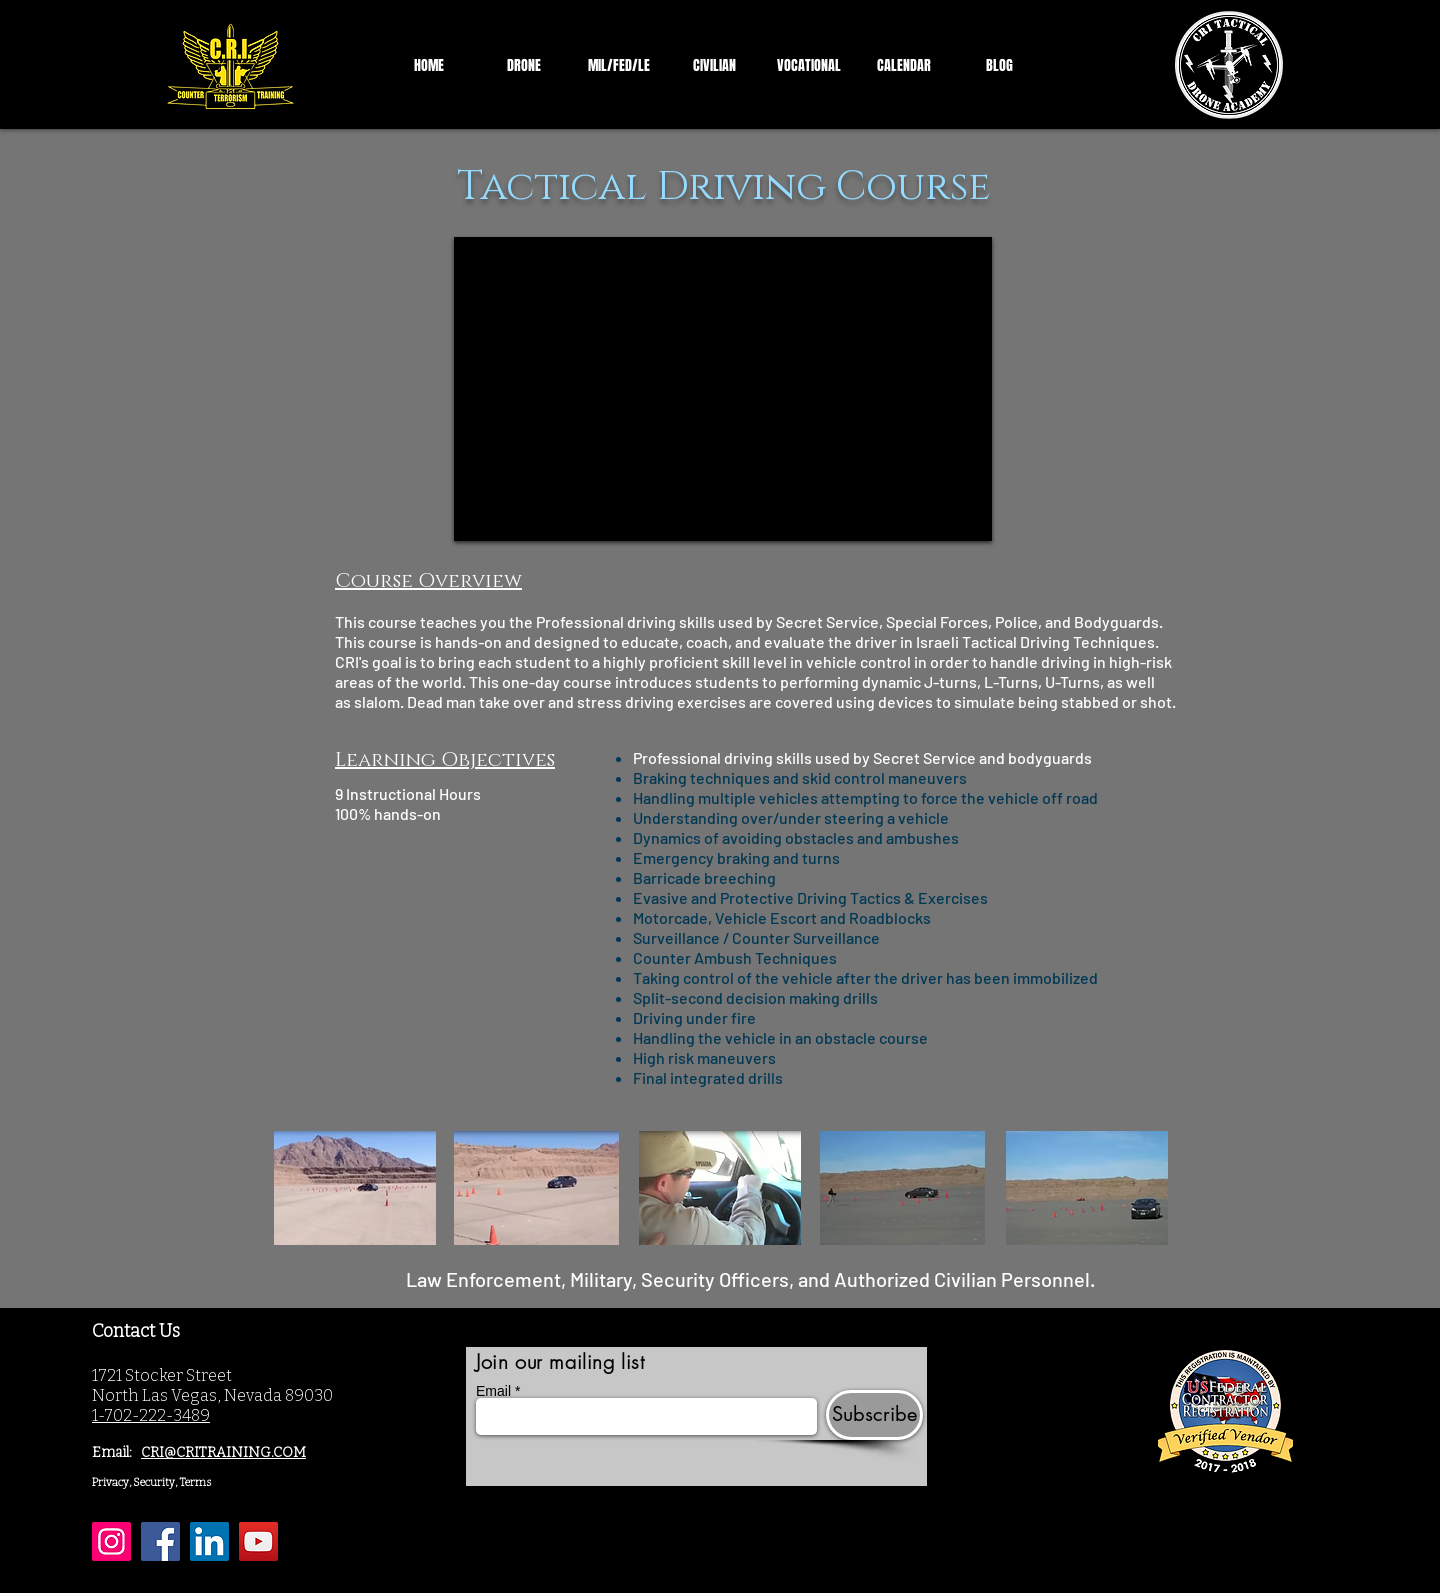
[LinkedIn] (209, 1541)
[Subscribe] (874, 1415)
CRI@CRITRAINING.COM (223, 1452)
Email (493, 1391)
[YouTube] (258, 1541)
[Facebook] (160, 1541)
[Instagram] (111, 1541)
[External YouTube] (723, 389)
